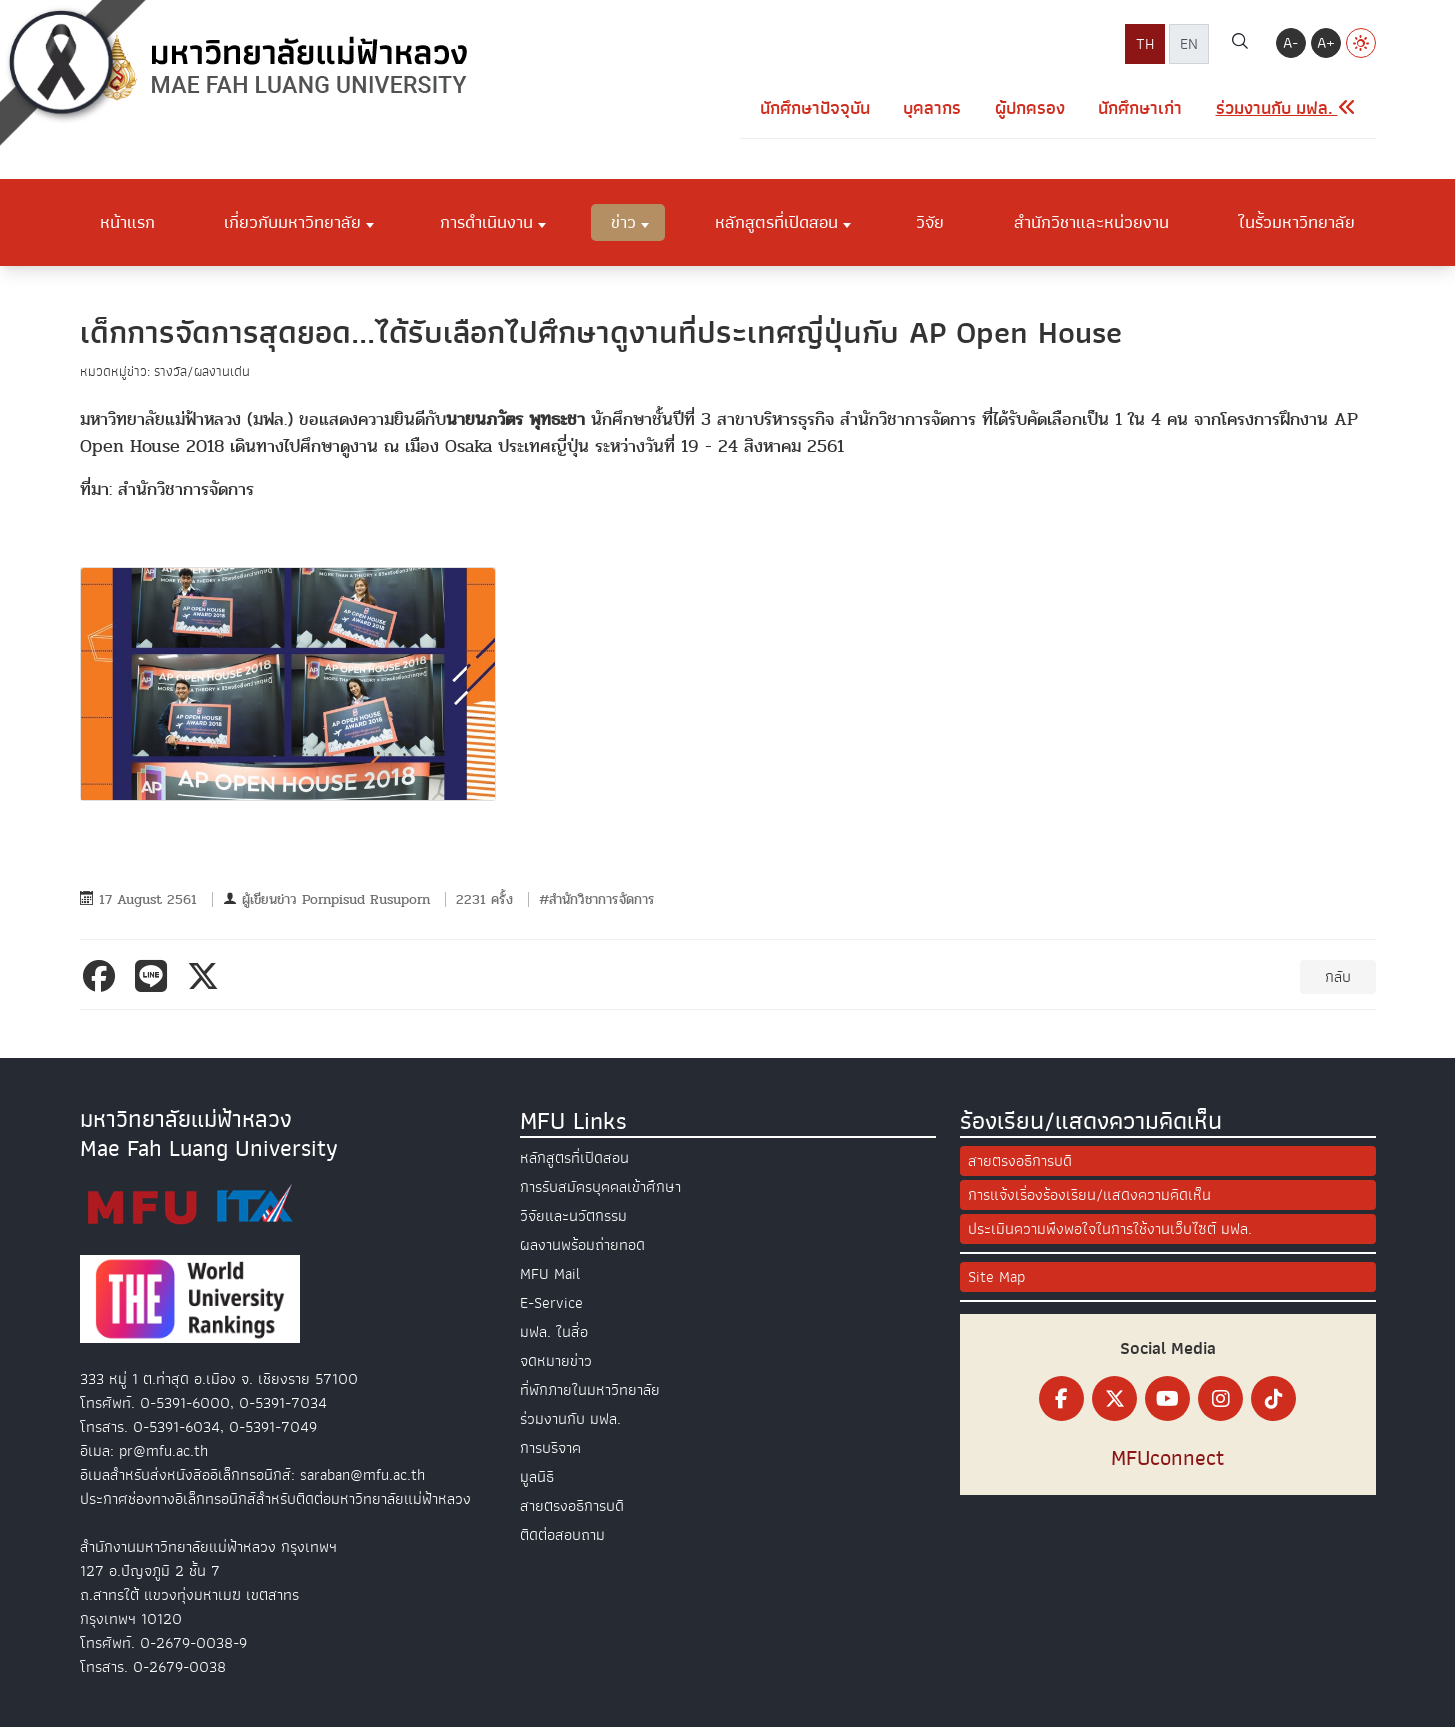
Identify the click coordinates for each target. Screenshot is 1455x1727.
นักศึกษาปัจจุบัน (815, 108)
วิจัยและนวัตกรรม (573, 1216)
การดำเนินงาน (486, 222)
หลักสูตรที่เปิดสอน (776, 222)
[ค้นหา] (1240, 44)
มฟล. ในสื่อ (554, 1332)
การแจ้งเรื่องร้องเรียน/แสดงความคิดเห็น (1089, 1195)
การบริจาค (550, 1448)
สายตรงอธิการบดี (572, 1506)
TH (1145, 44)
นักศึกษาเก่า (1140, 108)
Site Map (996, 1277)
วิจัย (930, 222)
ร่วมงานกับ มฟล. (570, 1419)
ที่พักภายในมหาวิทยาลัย (590, 1390)
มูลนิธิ (537, 1477)
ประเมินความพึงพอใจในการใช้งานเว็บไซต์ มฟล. (1110, 1229)
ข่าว (623, 222)
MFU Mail (550, 1274)
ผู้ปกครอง (1030, 108)
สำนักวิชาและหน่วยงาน (1091, 222)
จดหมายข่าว (556, 1361)
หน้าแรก (127, 222)
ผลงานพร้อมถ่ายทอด (582, 1245)
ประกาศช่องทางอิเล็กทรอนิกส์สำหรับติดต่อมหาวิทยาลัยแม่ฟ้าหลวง (275, 1499)
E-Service (551, 1303)
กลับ (1338, 977)
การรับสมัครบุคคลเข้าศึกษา (600, 1187)
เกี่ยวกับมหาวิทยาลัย (292, 222)
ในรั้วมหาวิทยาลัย (1296, 222)
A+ (1326, 43)
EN (1189, 44)
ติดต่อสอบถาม (562, 1535)
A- (1290, 43)
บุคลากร (932, 108)
